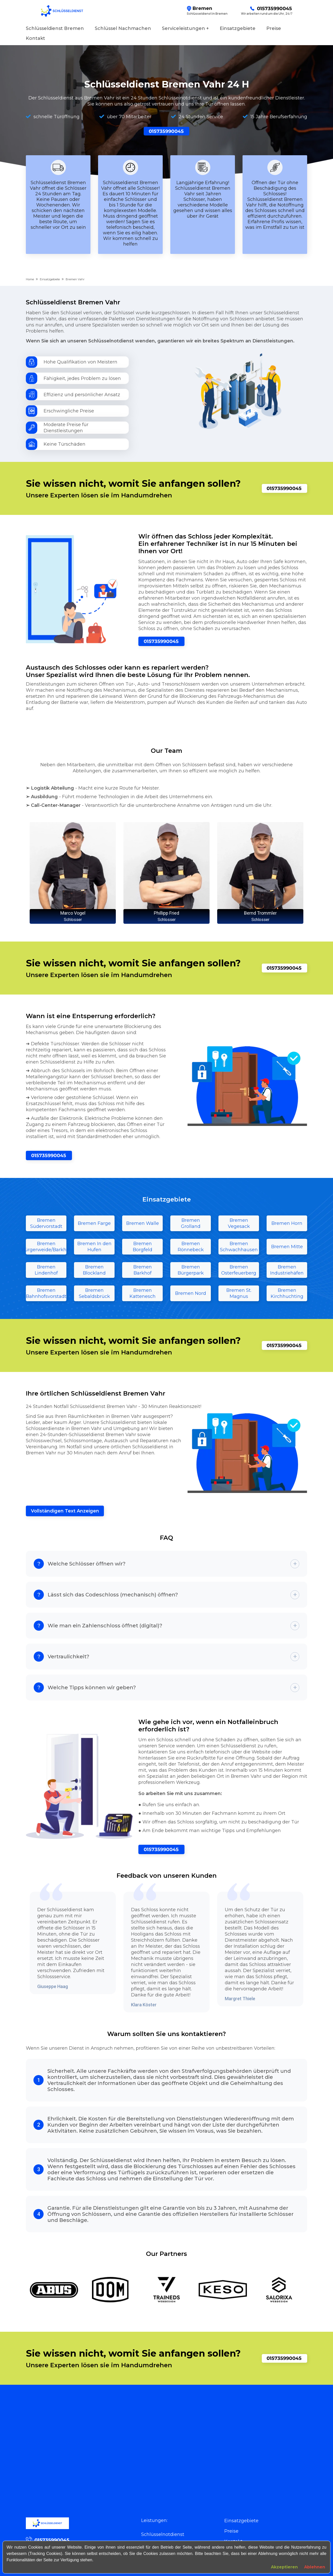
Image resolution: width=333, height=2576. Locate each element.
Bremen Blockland (94, 1257)
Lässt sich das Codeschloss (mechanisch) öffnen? (113, 1583)
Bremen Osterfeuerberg (238, 1257)
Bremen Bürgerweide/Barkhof (46, 1234)
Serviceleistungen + (185, 28)
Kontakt (35, 38)
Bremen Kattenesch (143, 1280)
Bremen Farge (94, 1210)
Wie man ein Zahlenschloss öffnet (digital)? (105, 1614)
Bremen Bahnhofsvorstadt (46, 1280)
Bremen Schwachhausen (239, 1234)
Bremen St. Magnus (238, 1280)
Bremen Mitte (287, 1234)
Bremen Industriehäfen (287, 1257)
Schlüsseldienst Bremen (55, 28)
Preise (273, 28)
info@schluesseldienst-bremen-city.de (74, 2539)
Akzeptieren (284, 2567)
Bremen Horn (286, 1210)
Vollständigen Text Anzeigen (65, 1498)
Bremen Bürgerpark (191, 1257)
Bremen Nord (190, 1280)
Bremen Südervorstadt (46, 1210)
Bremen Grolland (190, 1210)
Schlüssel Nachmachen (123, 28)
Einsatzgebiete (237, 28)
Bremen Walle (142, 1210)
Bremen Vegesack (239, 1210)
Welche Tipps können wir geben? (92, 1676)
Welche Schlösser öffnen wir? (86, 1552)
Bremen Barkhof (142, 1257)
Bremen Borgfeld (142, 1234)
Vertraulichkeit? (68, 1645)
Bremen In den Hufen (94, 1234)
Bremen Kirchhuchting (287, 1280)
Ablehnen (314, 2567)
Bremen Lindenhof (46, 1257)
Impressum (237, 2540)
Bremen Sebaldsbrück (94, 1280)
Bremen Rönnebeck (191, 1234)
